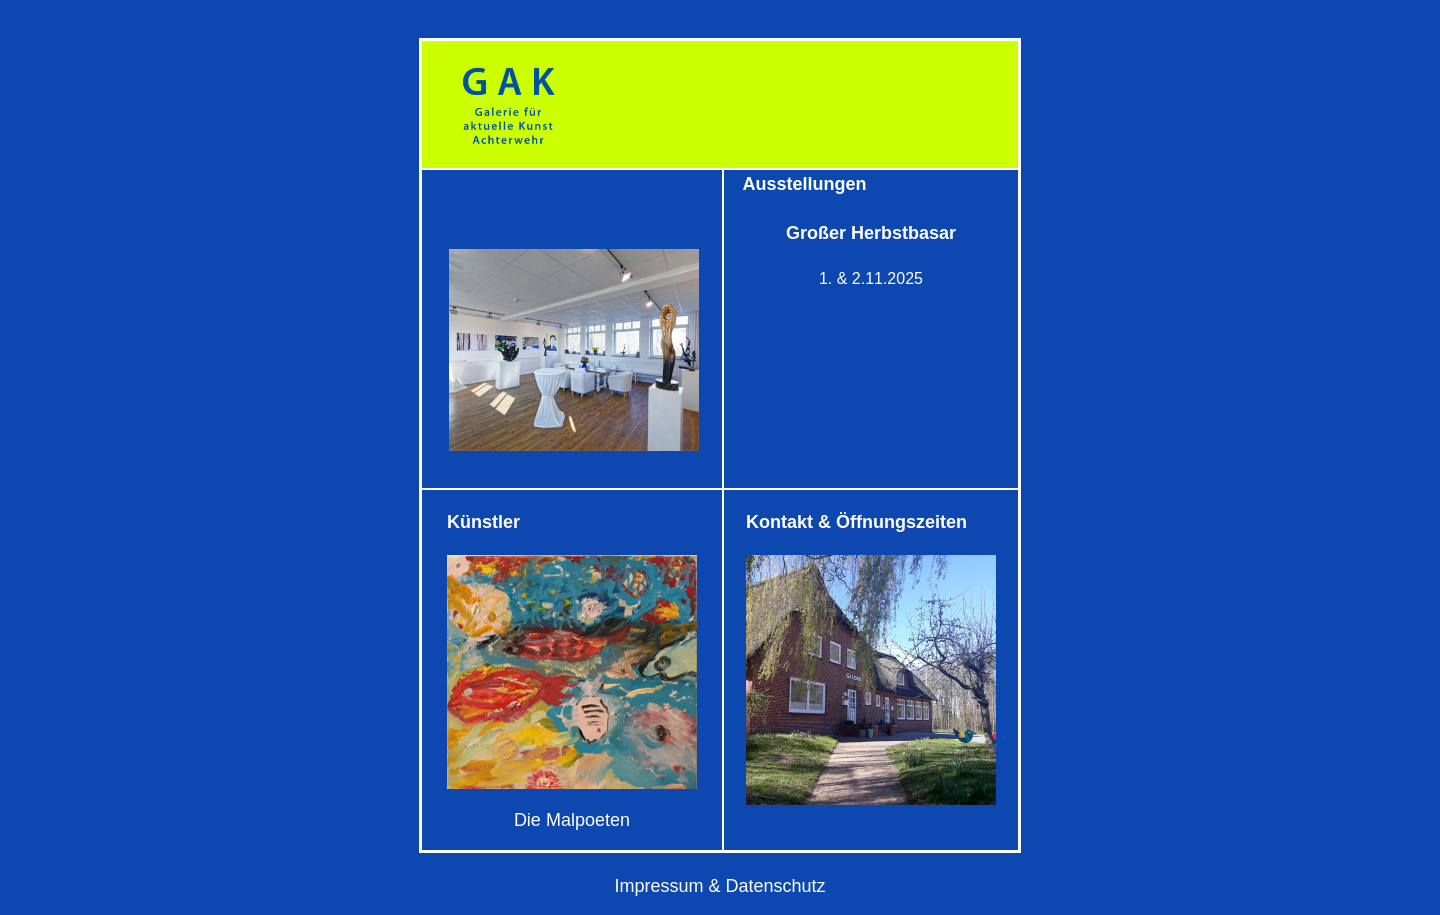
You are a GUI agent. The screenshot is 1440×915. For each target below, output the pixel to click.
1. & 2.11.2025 (871, 278)
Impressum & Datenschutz (719, 886)
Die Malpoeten (572, 820)
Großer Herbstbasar (871, 233)
